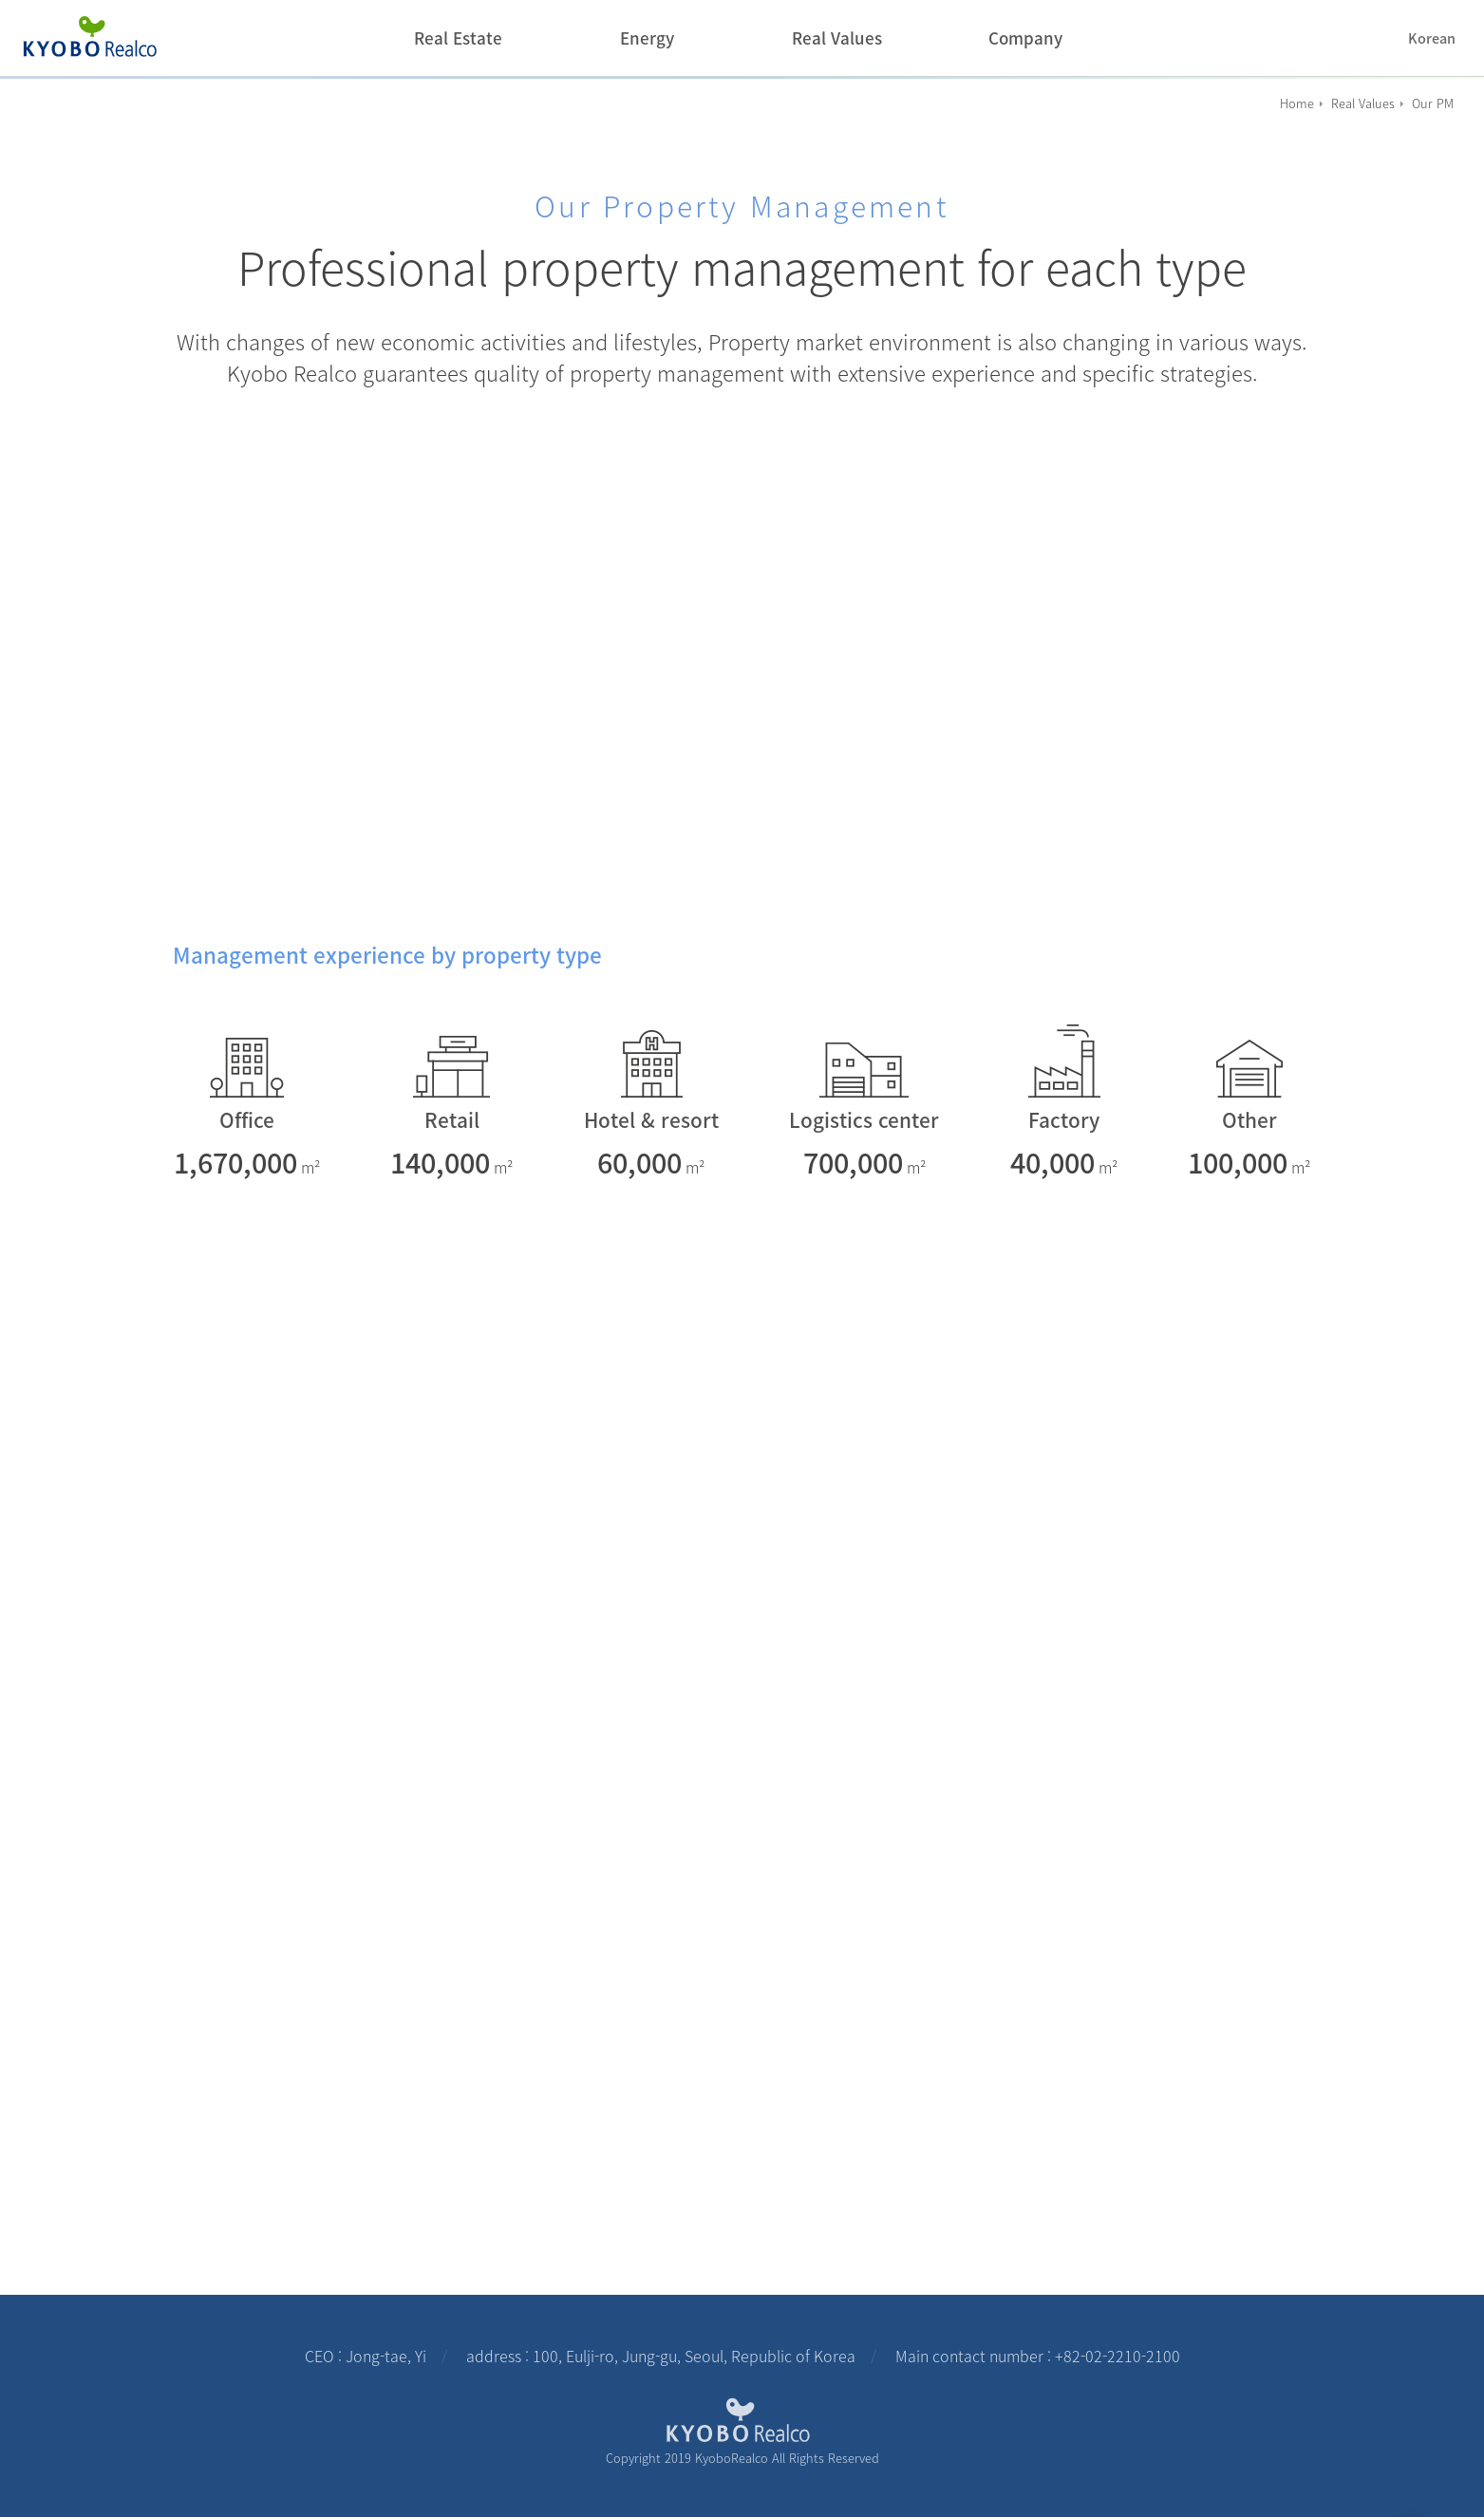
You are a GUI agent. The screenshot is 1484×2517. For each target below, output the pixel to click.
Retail (451, 1120)
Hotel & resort (651, 1120)
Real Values (837, 37)
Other (1249, 1120)
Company (1025, 37)
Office (246, 1120)
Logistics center (864, 1120)
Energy (647, 37)
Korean (1432, 38)
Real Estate (458, 37)
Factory (1063, 1120)
